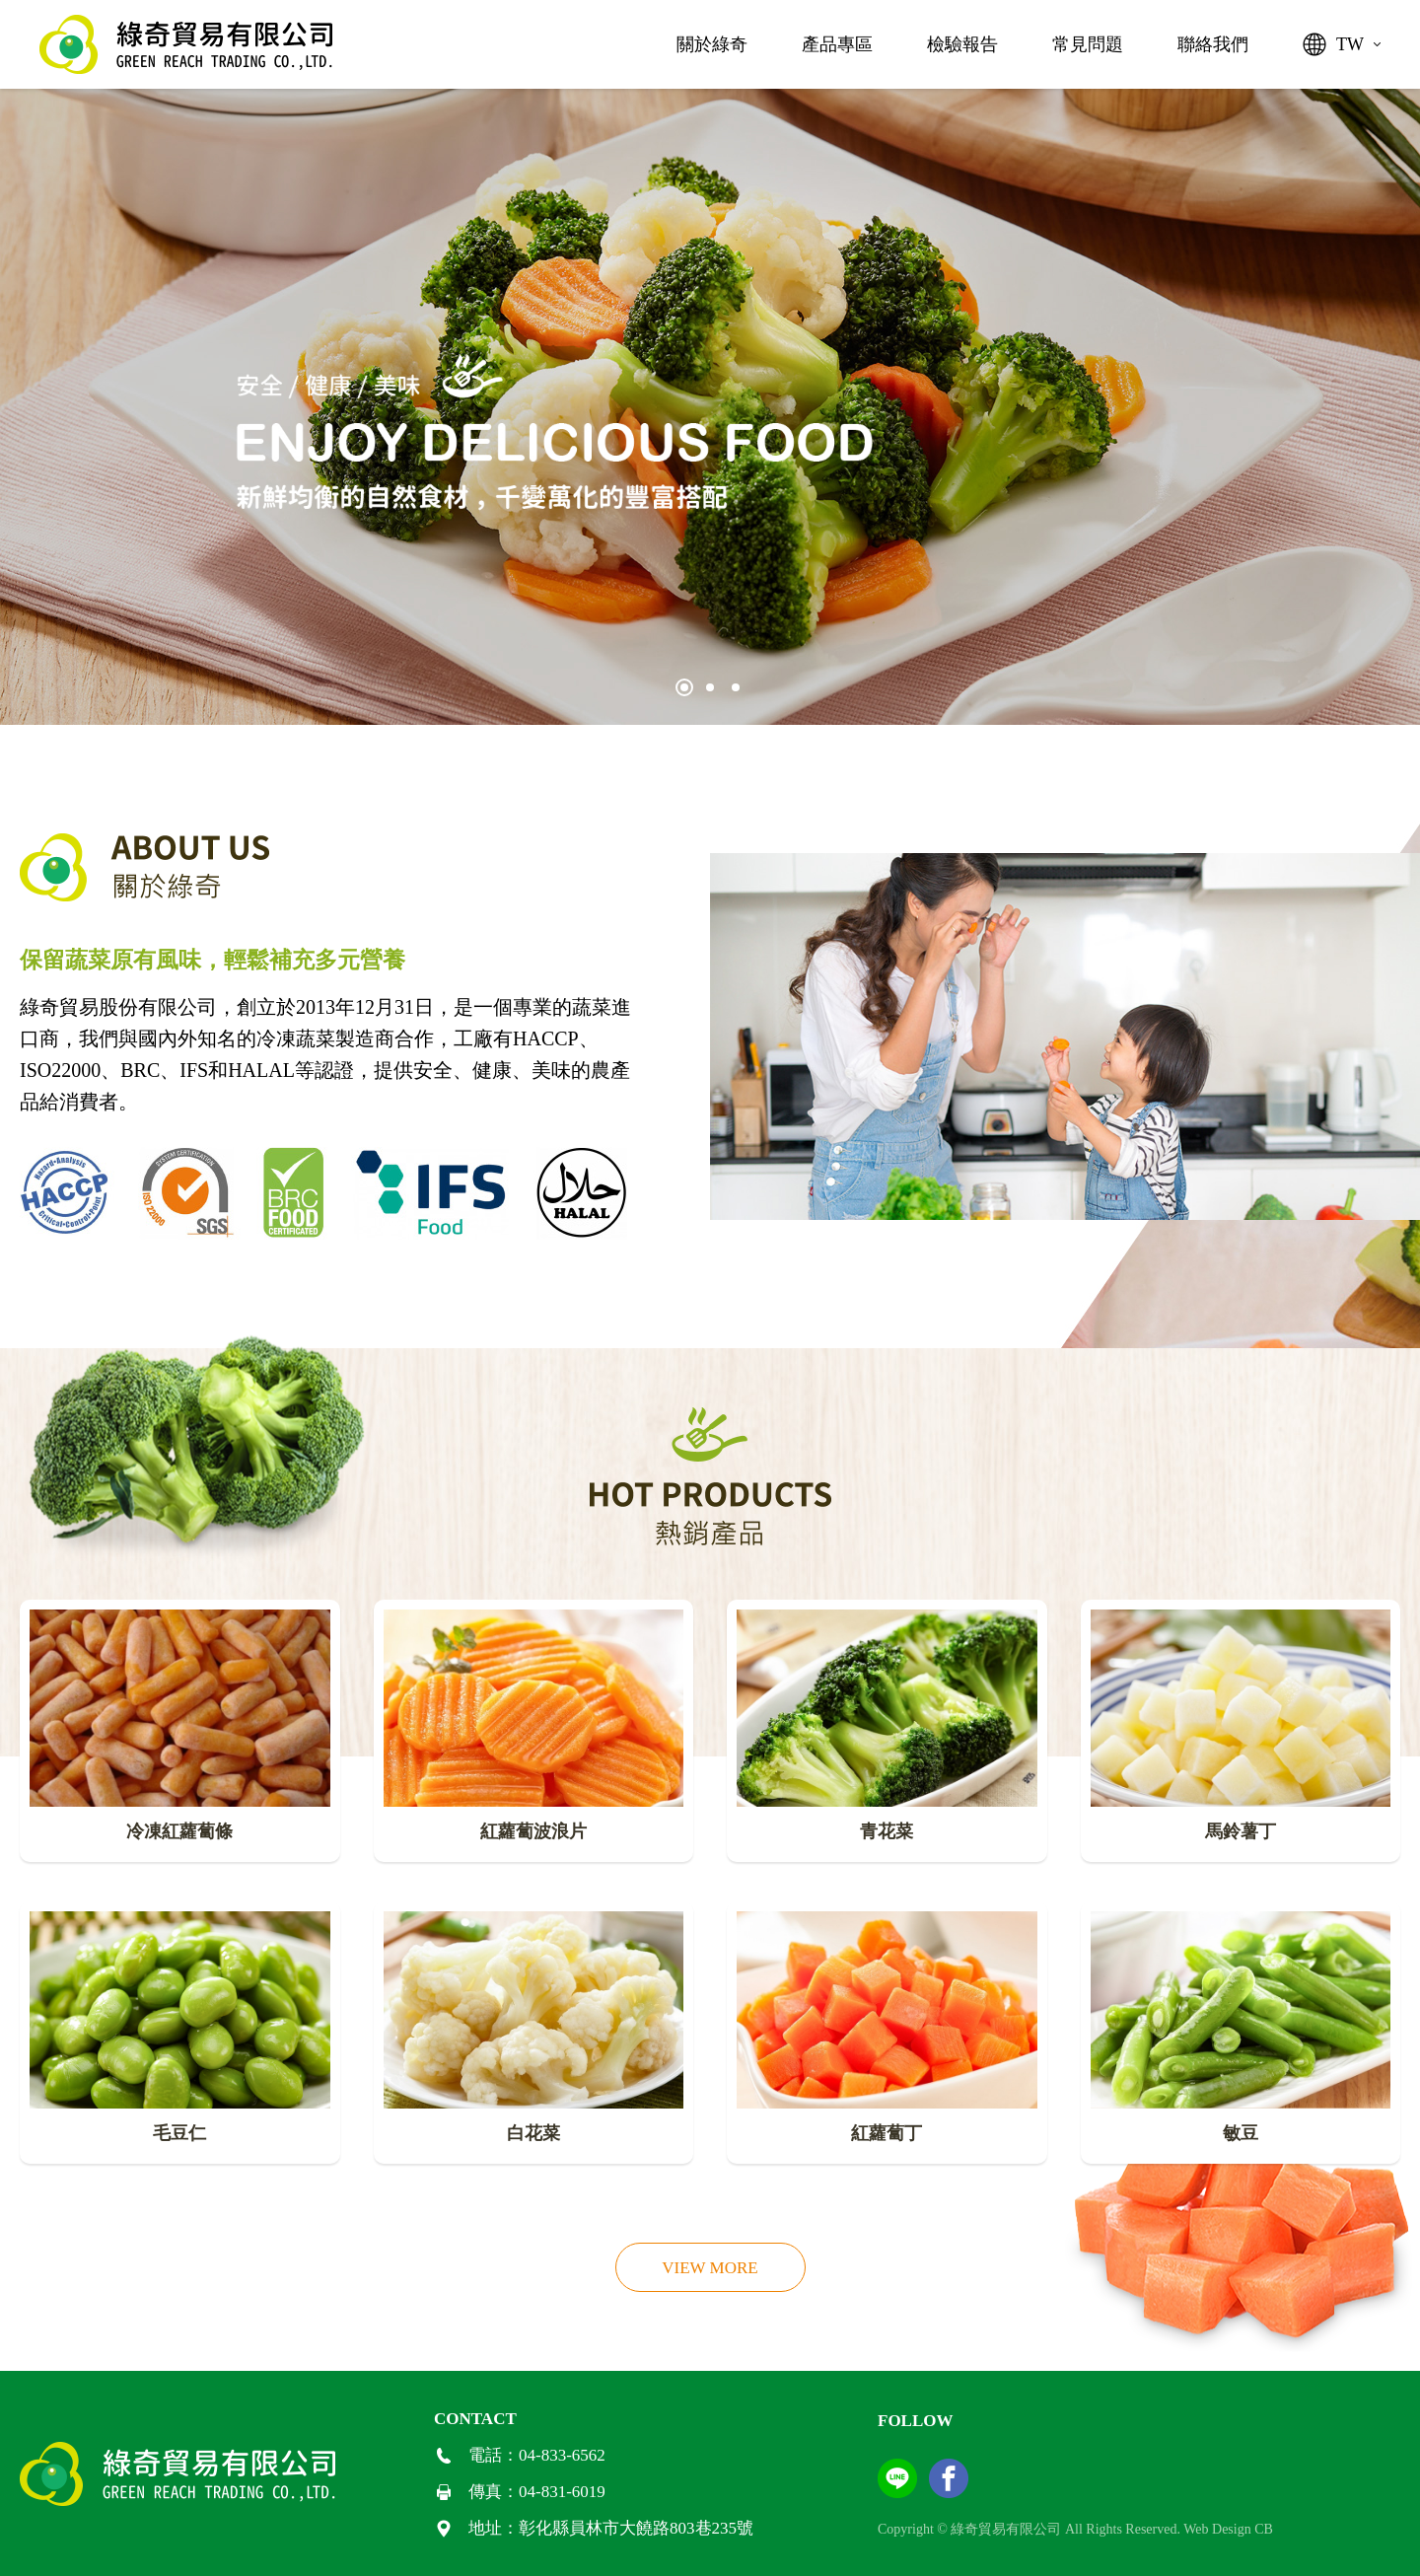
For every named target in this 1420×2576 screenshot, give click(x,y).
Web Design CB (1228, 2529)
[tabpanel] (710, 407)
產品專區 (837, 44)
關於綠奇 (711, 44)
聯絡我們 (1212, 44)
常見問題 (1087, 44)
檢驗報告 (962, 44)
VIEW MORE (709, 2267)
